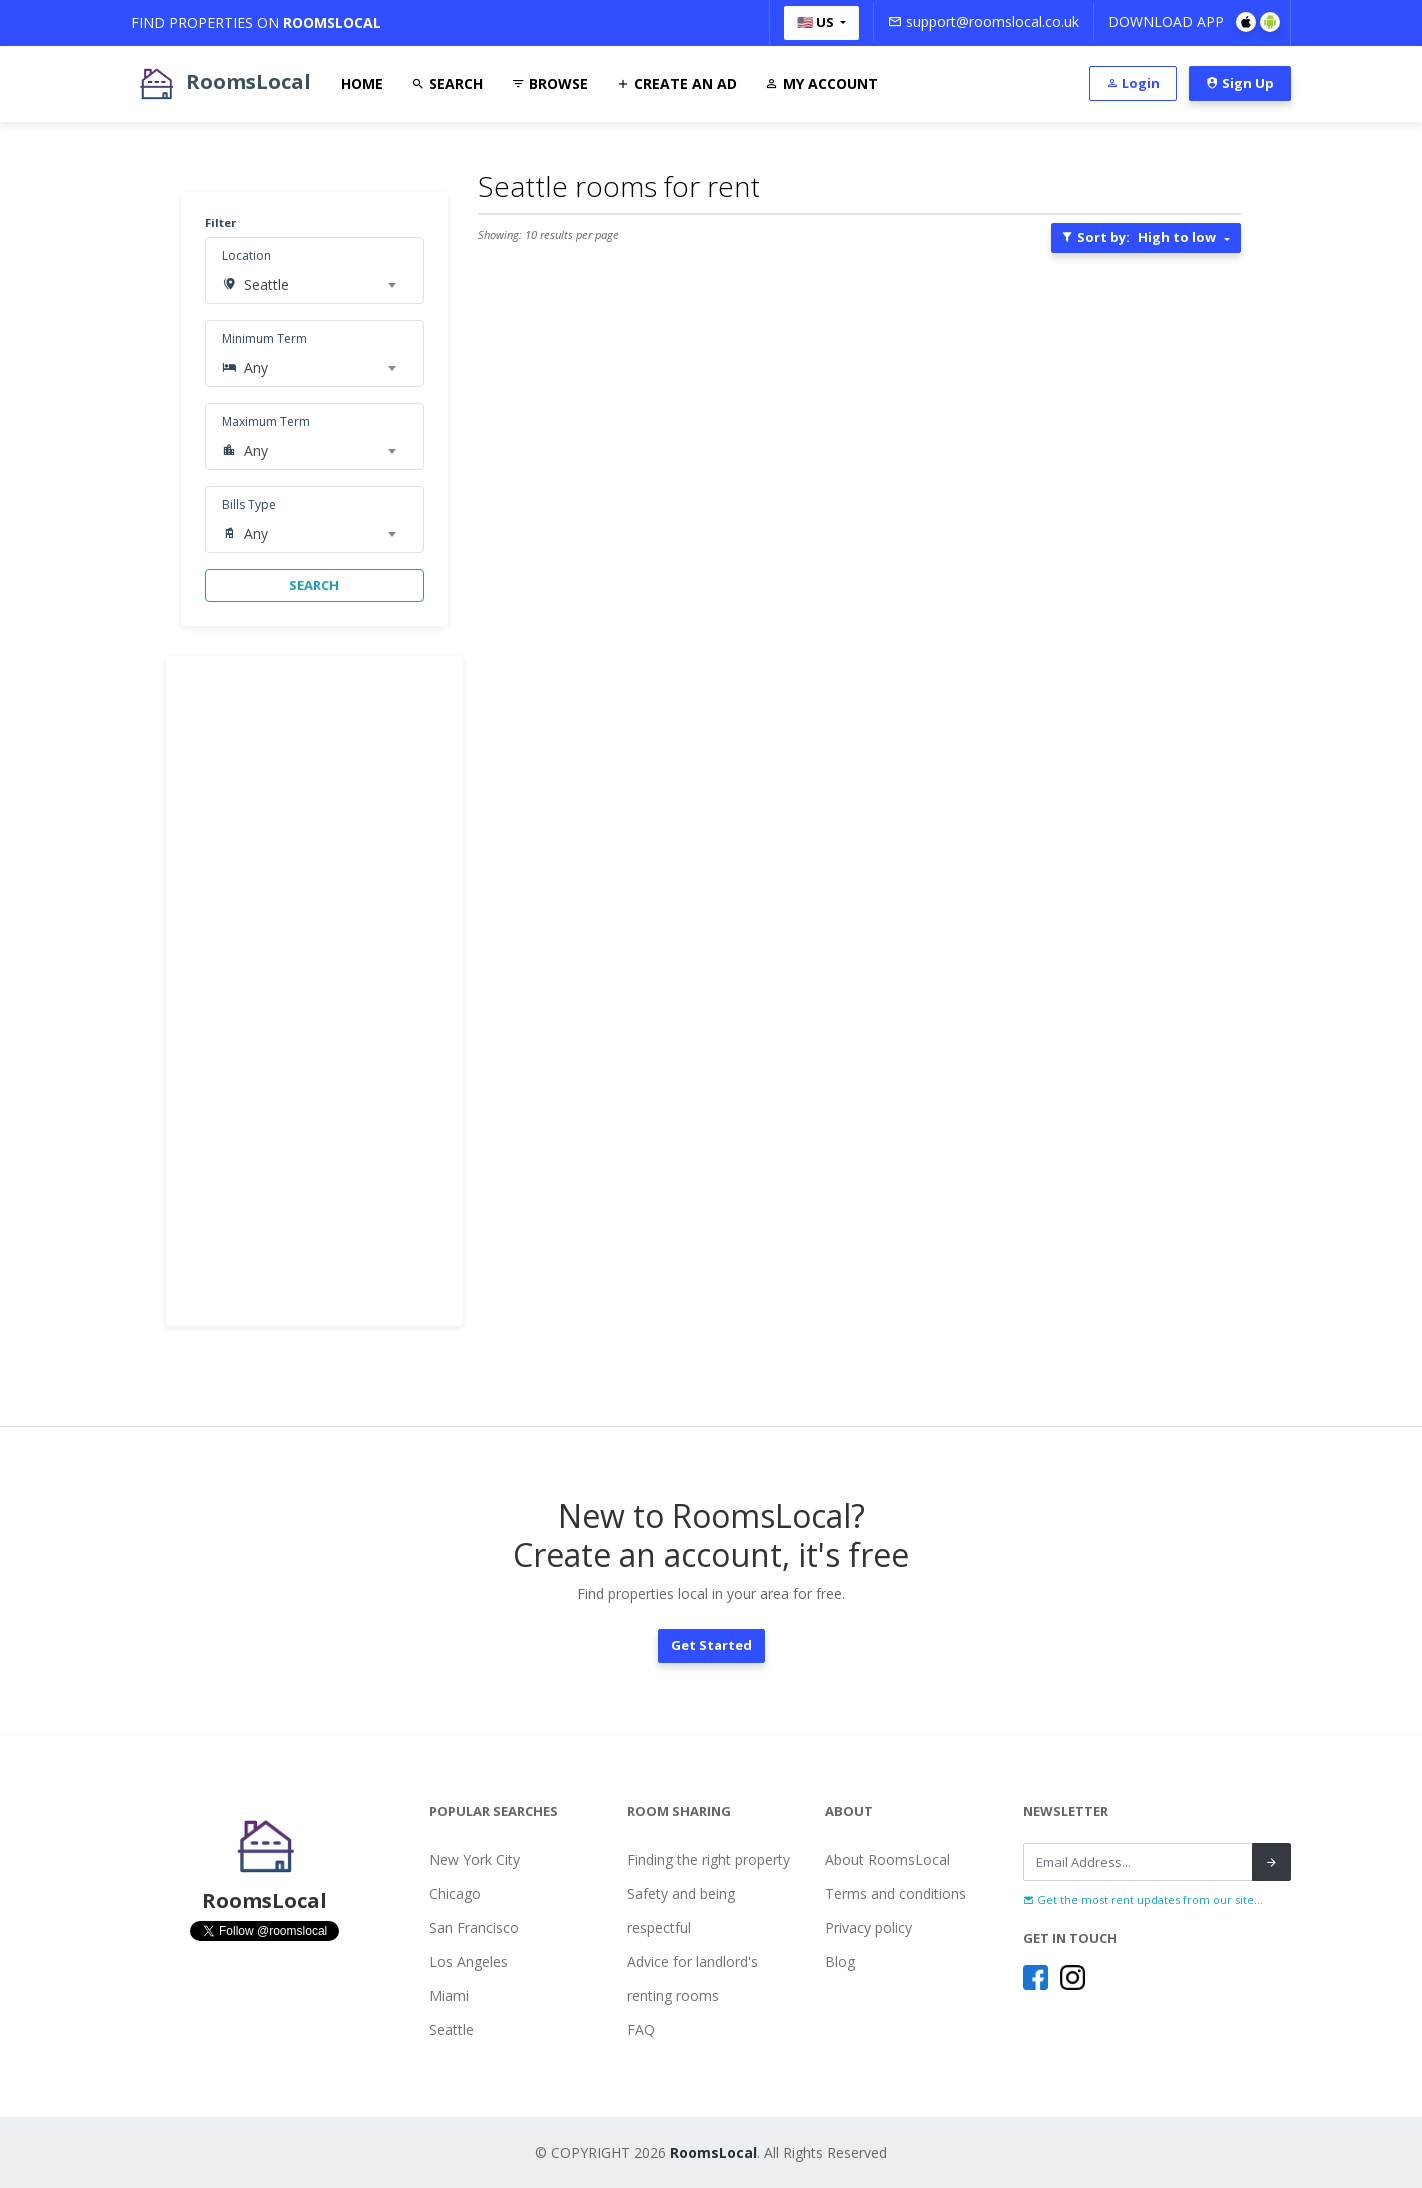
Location (246, 255)
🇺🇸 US (817, 22)
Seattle (451, 2029)
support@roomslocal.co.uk (983, 21)
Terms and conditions (895, 1893)
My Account (821, 83)
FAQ (641, 2029)
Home (362, 83)
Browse (549, 83)
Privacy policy (868, 1927)
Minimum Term (264, 338)
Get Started (711, 1645)
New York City (474, 1859)
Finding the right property (708, 1859)
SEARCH (314, 585)
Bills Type (249, 504)
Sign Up (1240, 83)
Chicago (455, 1893)
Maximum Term (266, 421)
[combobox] (319, 285)
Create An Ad (676, 83)
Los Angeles (468, 1961)
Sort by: (1138, 237)
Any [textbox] (256, 367)
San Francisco (474, 1927)
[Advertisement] (315, 991)
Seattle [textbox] (266, 284)
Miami (449, 1995)
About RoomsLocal (887, 1859)
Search (447, 83)
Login (1133, 83)
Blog (840, 1961)
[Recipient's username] (1138, 1862)
